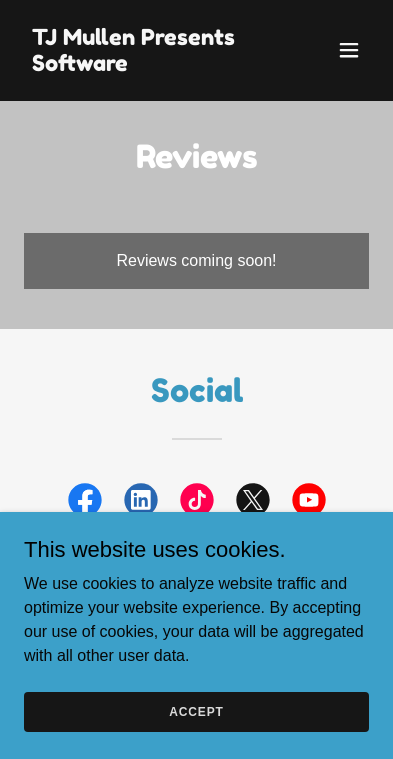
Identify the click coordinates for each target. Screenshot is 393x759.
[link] (145, 65)
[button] (349, 50)
